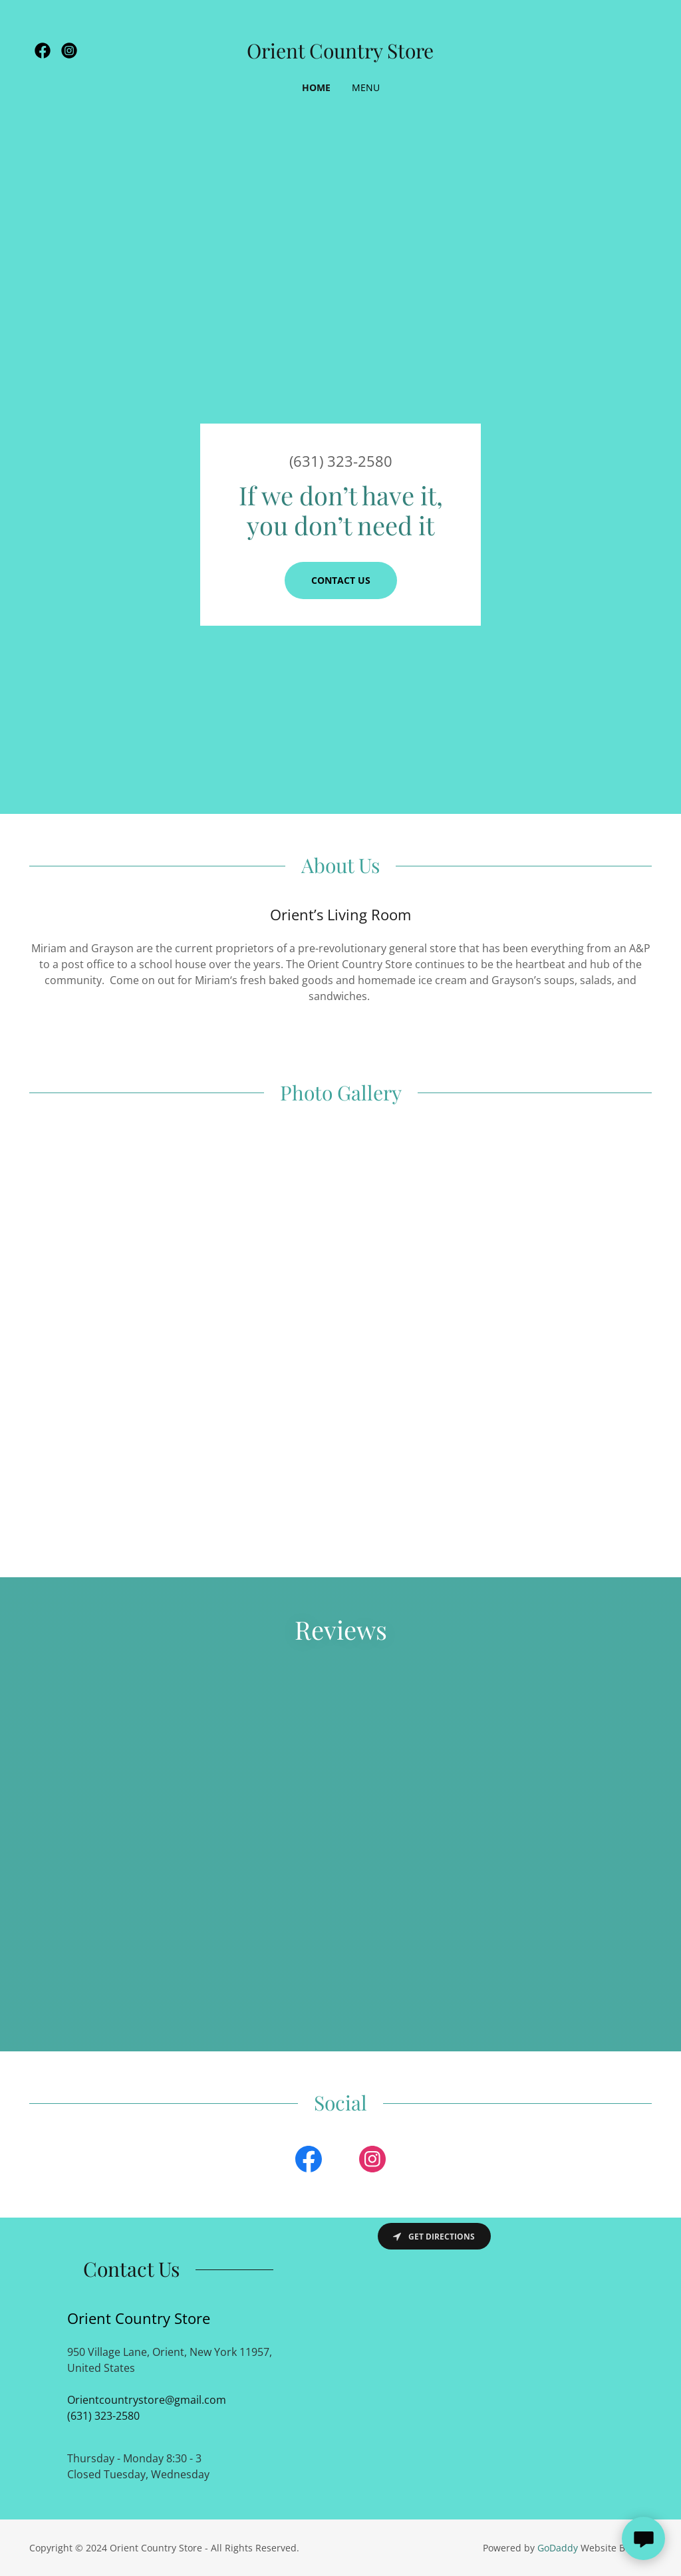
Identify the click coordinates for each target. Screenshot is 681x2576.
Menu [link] (366, 87)
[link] (42, 50)
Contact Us (340, 580)
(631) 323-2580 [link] (340, 461)
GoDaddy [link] (557, 2547)
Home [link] (316, 87)
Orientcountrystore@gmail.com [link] (146, 2399)
